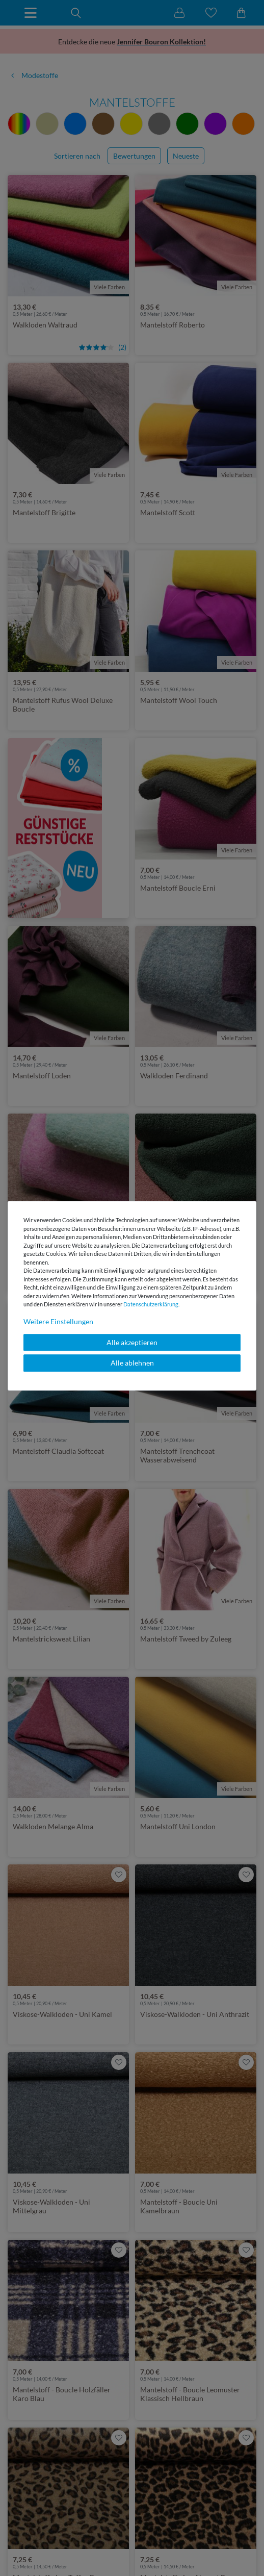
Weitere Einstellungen (58, 1321)
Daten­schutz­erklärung (150, 1304)
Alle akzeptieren (132, 1342)
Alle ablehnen (132, 1362)
